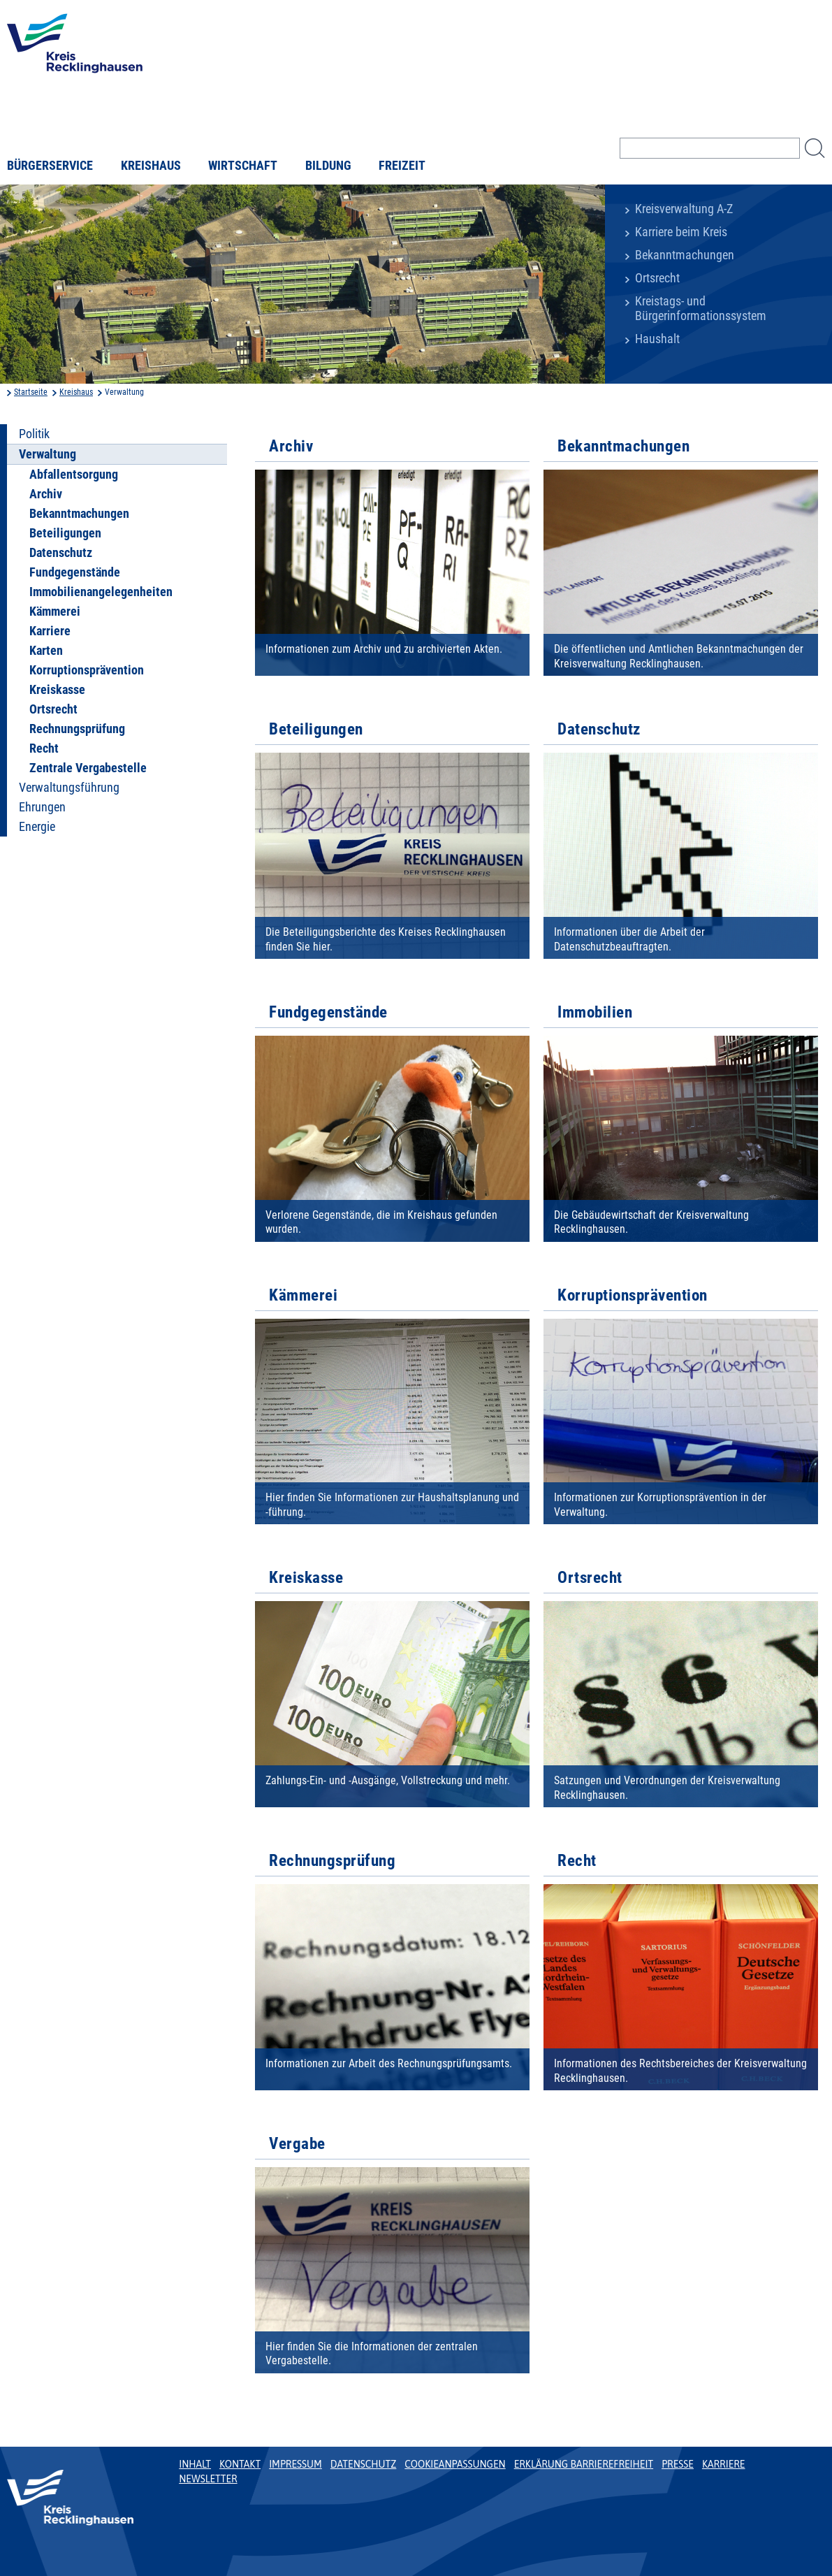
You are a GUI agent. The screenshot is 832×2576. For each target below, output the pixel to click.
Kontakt (240, 2464)
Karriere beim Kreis (681, 232)
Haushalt (657, 339)
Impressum (295, 2464)
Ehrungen (42, 807)
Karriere (50, 631)
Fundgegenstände (74, 572)
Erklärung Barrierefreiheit (583, 2464)
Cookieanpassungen (454, 2464)
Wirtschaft (242, 166)
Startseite (31, 392)
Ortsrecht (657, 278)
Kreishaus (151, 166)
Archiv (45, 494)
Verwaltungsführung (69, 788)
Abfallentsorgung (73, 475)
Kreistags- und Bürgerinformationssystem (700, 308)
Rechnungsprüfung (77, 729)
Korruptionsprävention (86, 670)
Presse (678, 2464)
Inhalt (195, 2464)
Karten (46, 651)
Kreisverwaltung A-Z (684, 209)
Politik (34, 434)
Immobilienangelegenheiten (101, 592)
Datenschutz (60, 553)
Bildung (328, 166)
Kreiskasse (57, 690)
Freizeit (402, 166)
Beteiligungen (65, 533)
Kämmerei (54, 611)
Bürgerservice (50, 166)
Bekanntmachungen (684, 255)
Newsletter (208, 2478)
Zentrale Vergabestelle (88, 768)
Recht (44, 748)
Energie (37, 827)
